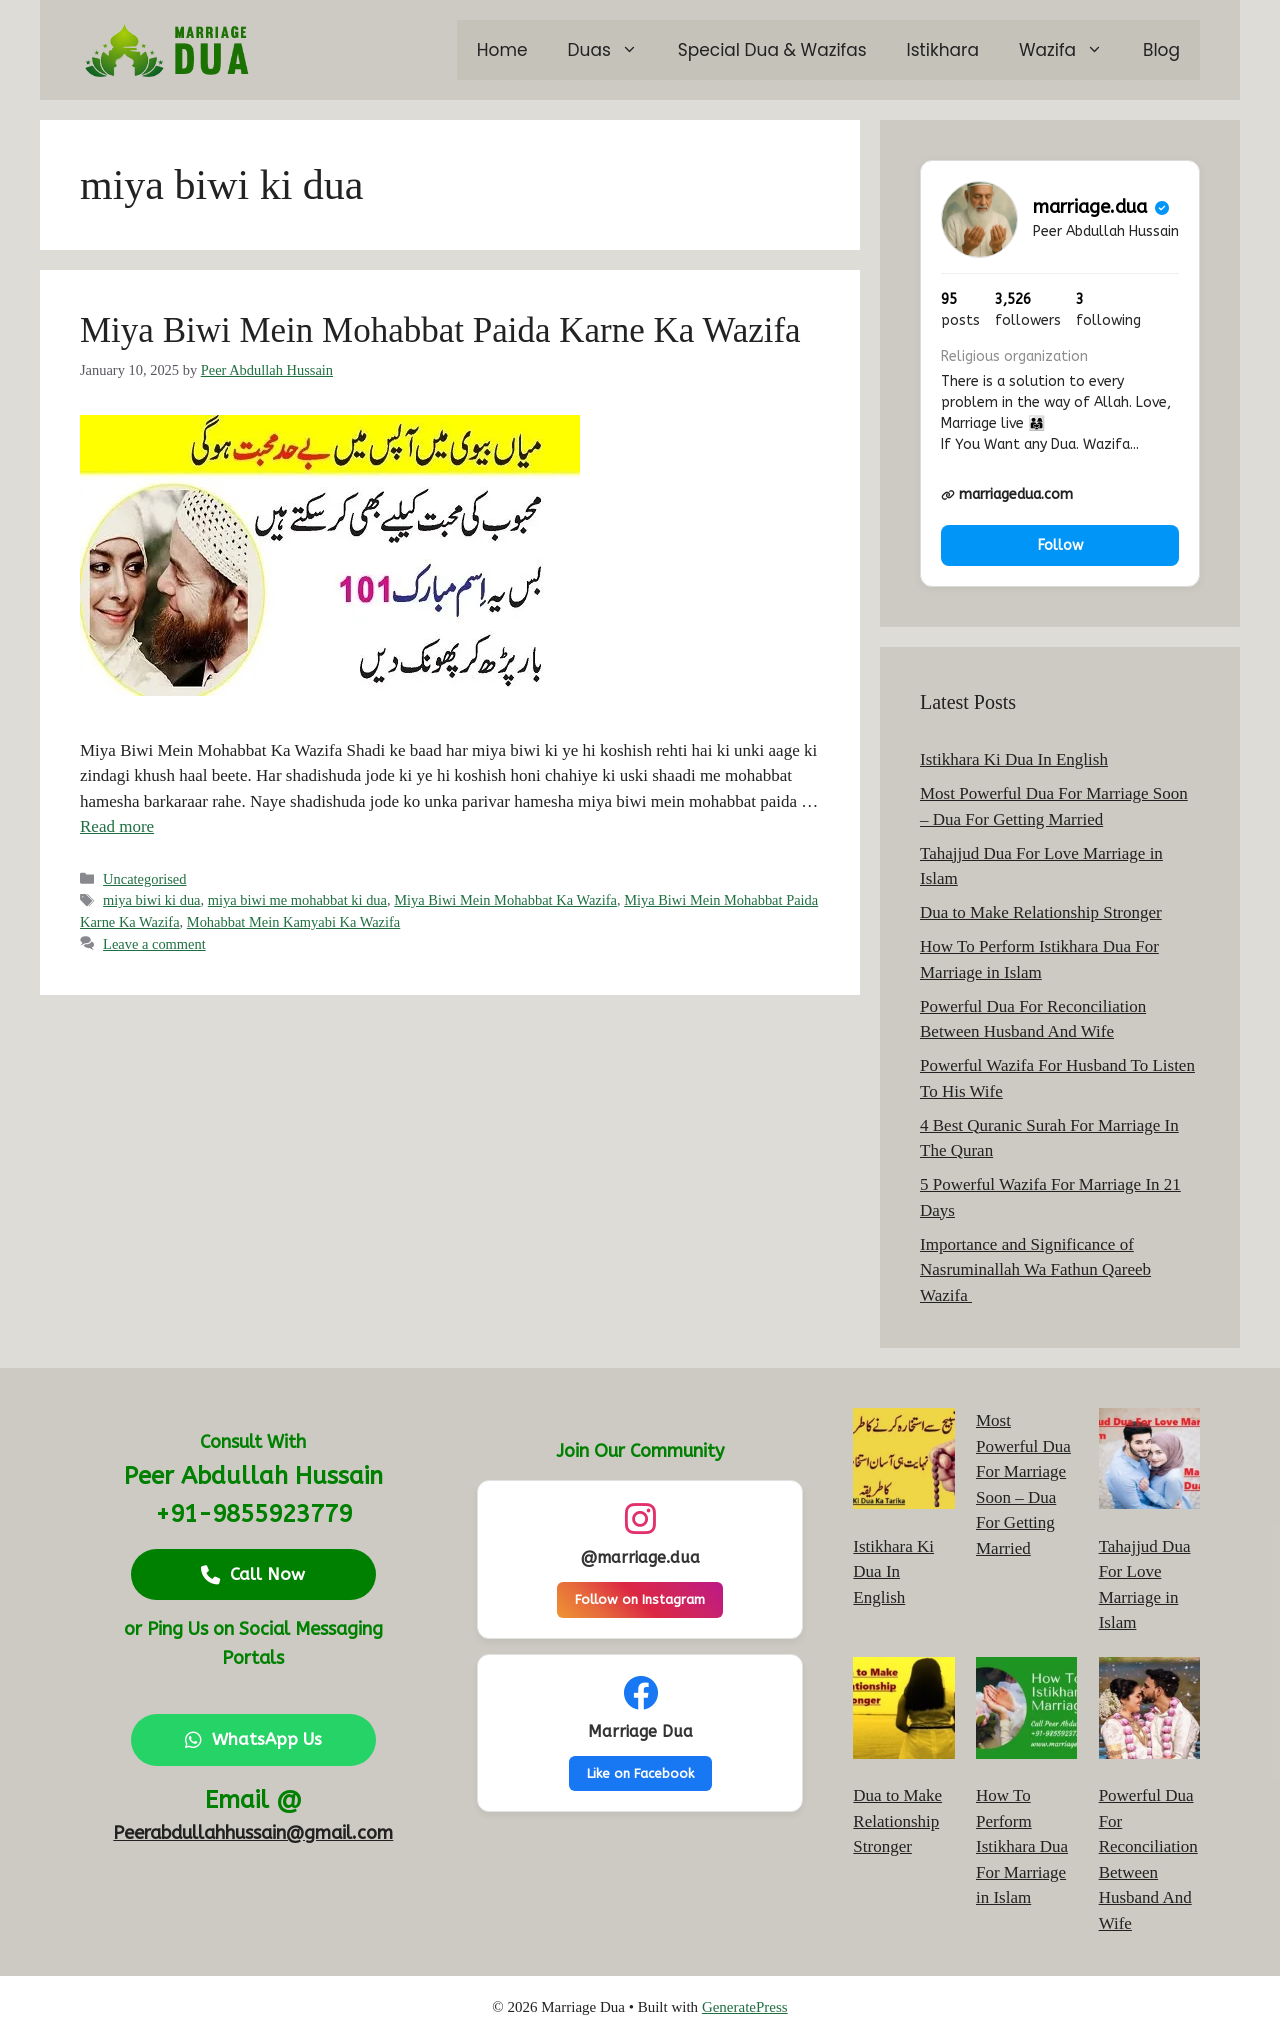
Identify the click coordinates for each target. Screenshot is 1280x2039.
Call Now (253, 1574)
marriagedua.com (1007, 494)
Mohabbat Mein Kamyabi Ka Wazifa (293, 922)
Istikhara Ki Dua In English (1014, 759)
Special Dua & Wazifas (772, 50)
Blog (1161, 50)
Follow (1060, 545)
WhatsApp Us (253, 1739)
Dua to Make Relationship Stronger (1041, 912)
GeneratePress (745, 2007)
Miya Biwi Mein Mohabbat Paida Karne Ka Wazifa (440, 330)
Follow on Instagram (640, 1599)
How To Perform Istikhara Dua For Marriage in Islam (1022, 1846)
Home (502, 50)
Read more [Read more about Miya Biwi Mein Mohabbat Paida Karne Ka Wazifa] (117, 826)
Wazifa (1071, 50)
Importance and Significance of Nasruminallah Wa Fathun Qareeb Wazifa (1035, 1270)
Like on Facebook (640, 1773)
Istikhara (943, 50)
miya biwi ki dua (151, 900)
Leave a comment (154, 944)
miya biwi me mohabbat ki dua (297, 900)
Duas (613, 50)
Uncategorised (144, 879)
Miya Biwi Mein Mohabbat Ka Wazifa (505, 900)
